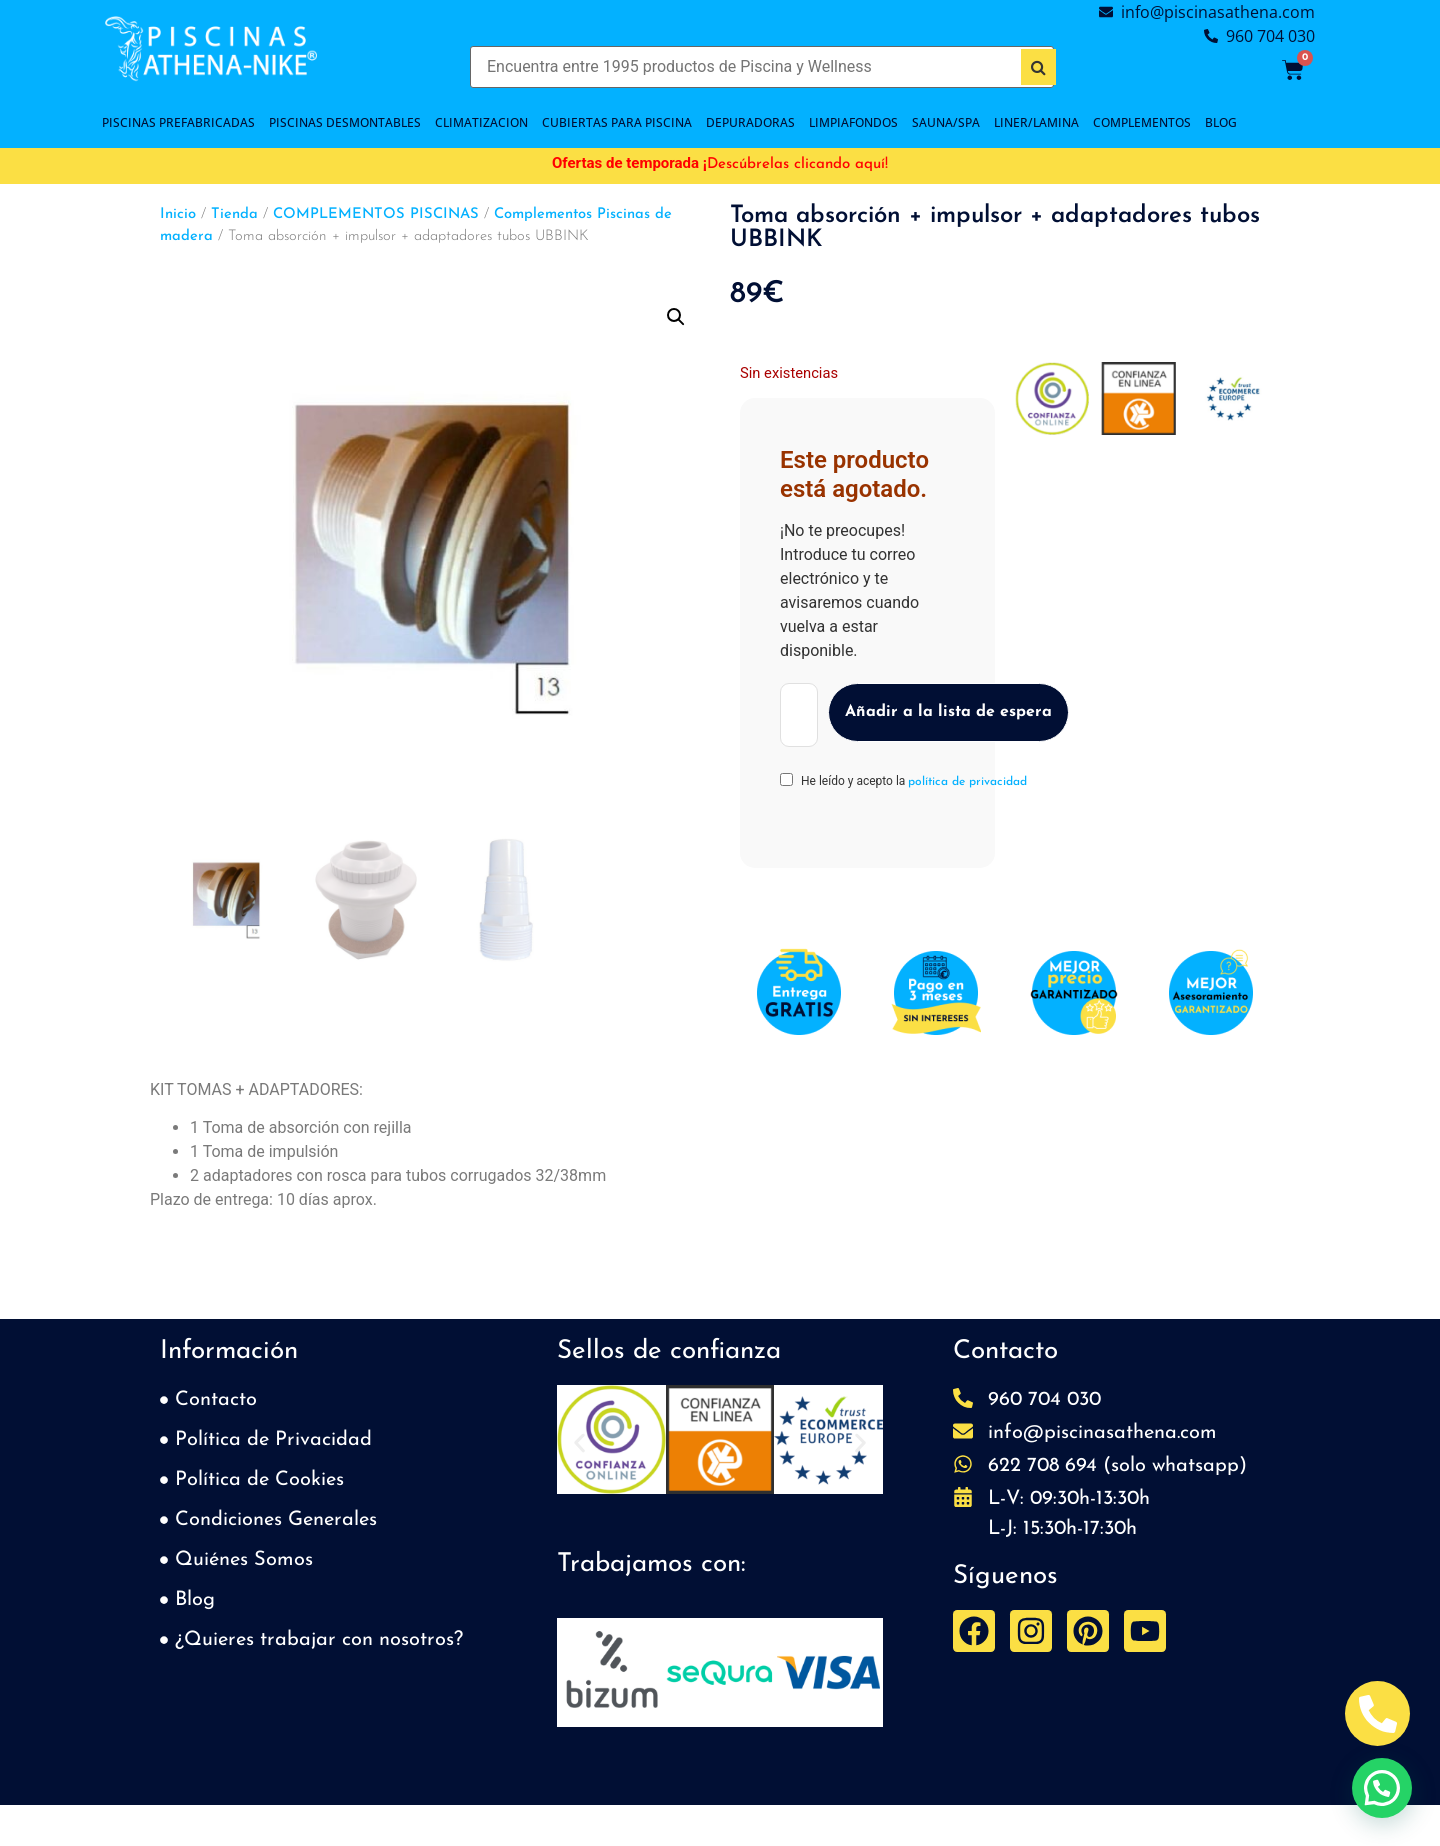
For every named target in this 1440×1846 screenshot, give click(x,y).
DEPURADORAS (750, 122)
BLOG (1221, 122)
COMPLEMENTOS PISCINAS (376, 214)
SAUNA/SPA (946, 122)
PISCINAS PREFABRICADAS (178, 122)
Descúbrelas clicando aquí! (797, 164)
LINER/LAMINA (1036, 122)
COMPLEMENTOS (1142, 122)
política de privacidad (967, 782)
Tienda (234, 214)
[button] (676, 317)
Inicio (178, 214)
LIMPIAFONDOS (853, 122)
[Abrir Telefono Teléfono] (1377, 1713)
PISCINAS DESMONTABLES (345, 122)
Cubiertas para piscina (617, 122)
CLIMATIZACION (481, 122)
